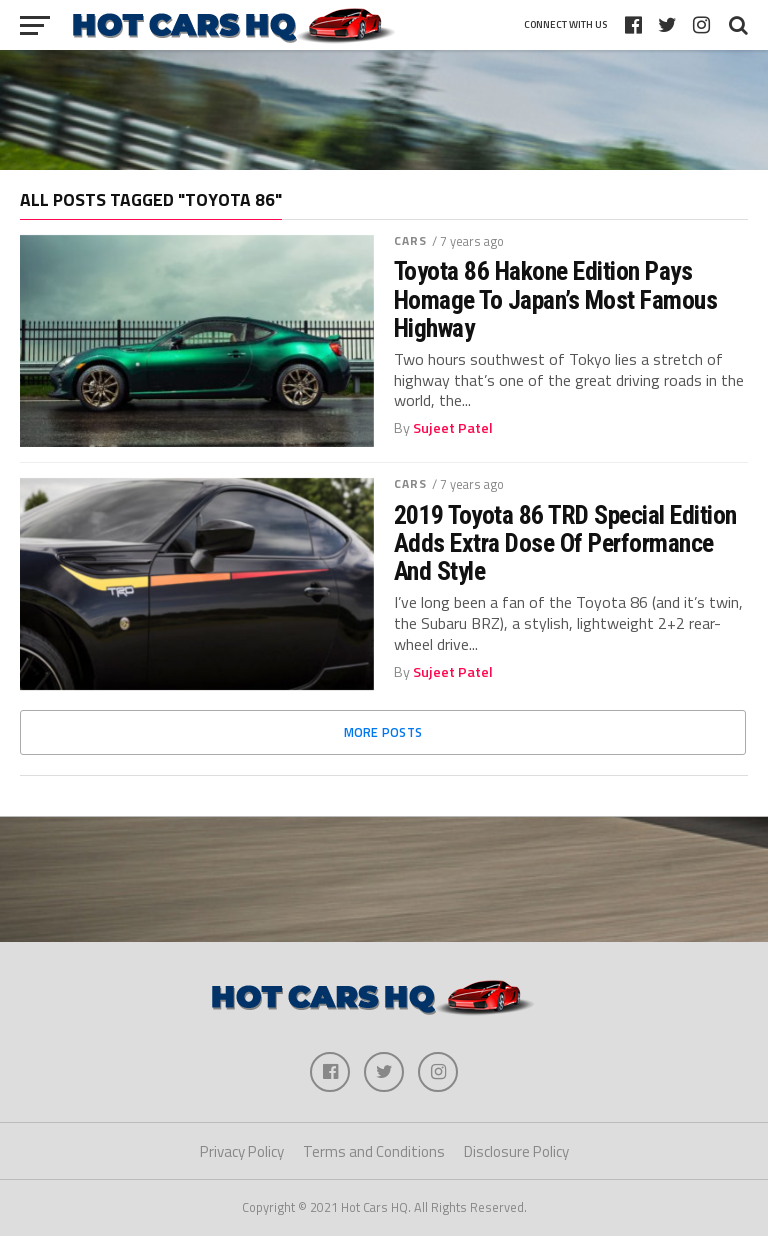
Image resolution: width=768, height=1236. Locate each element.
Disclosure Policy (516, 1151)
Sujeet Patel (453, 428)
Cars (410, 240)
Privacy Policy (242, 1151)
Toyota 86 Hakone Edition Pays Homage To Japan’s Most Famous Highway (555, 299)
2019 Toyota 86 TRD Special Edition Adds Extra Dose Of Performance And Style (565, 543)
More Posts (383, 732)
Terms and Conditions (374, 1151)
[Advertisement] (384, 110)
